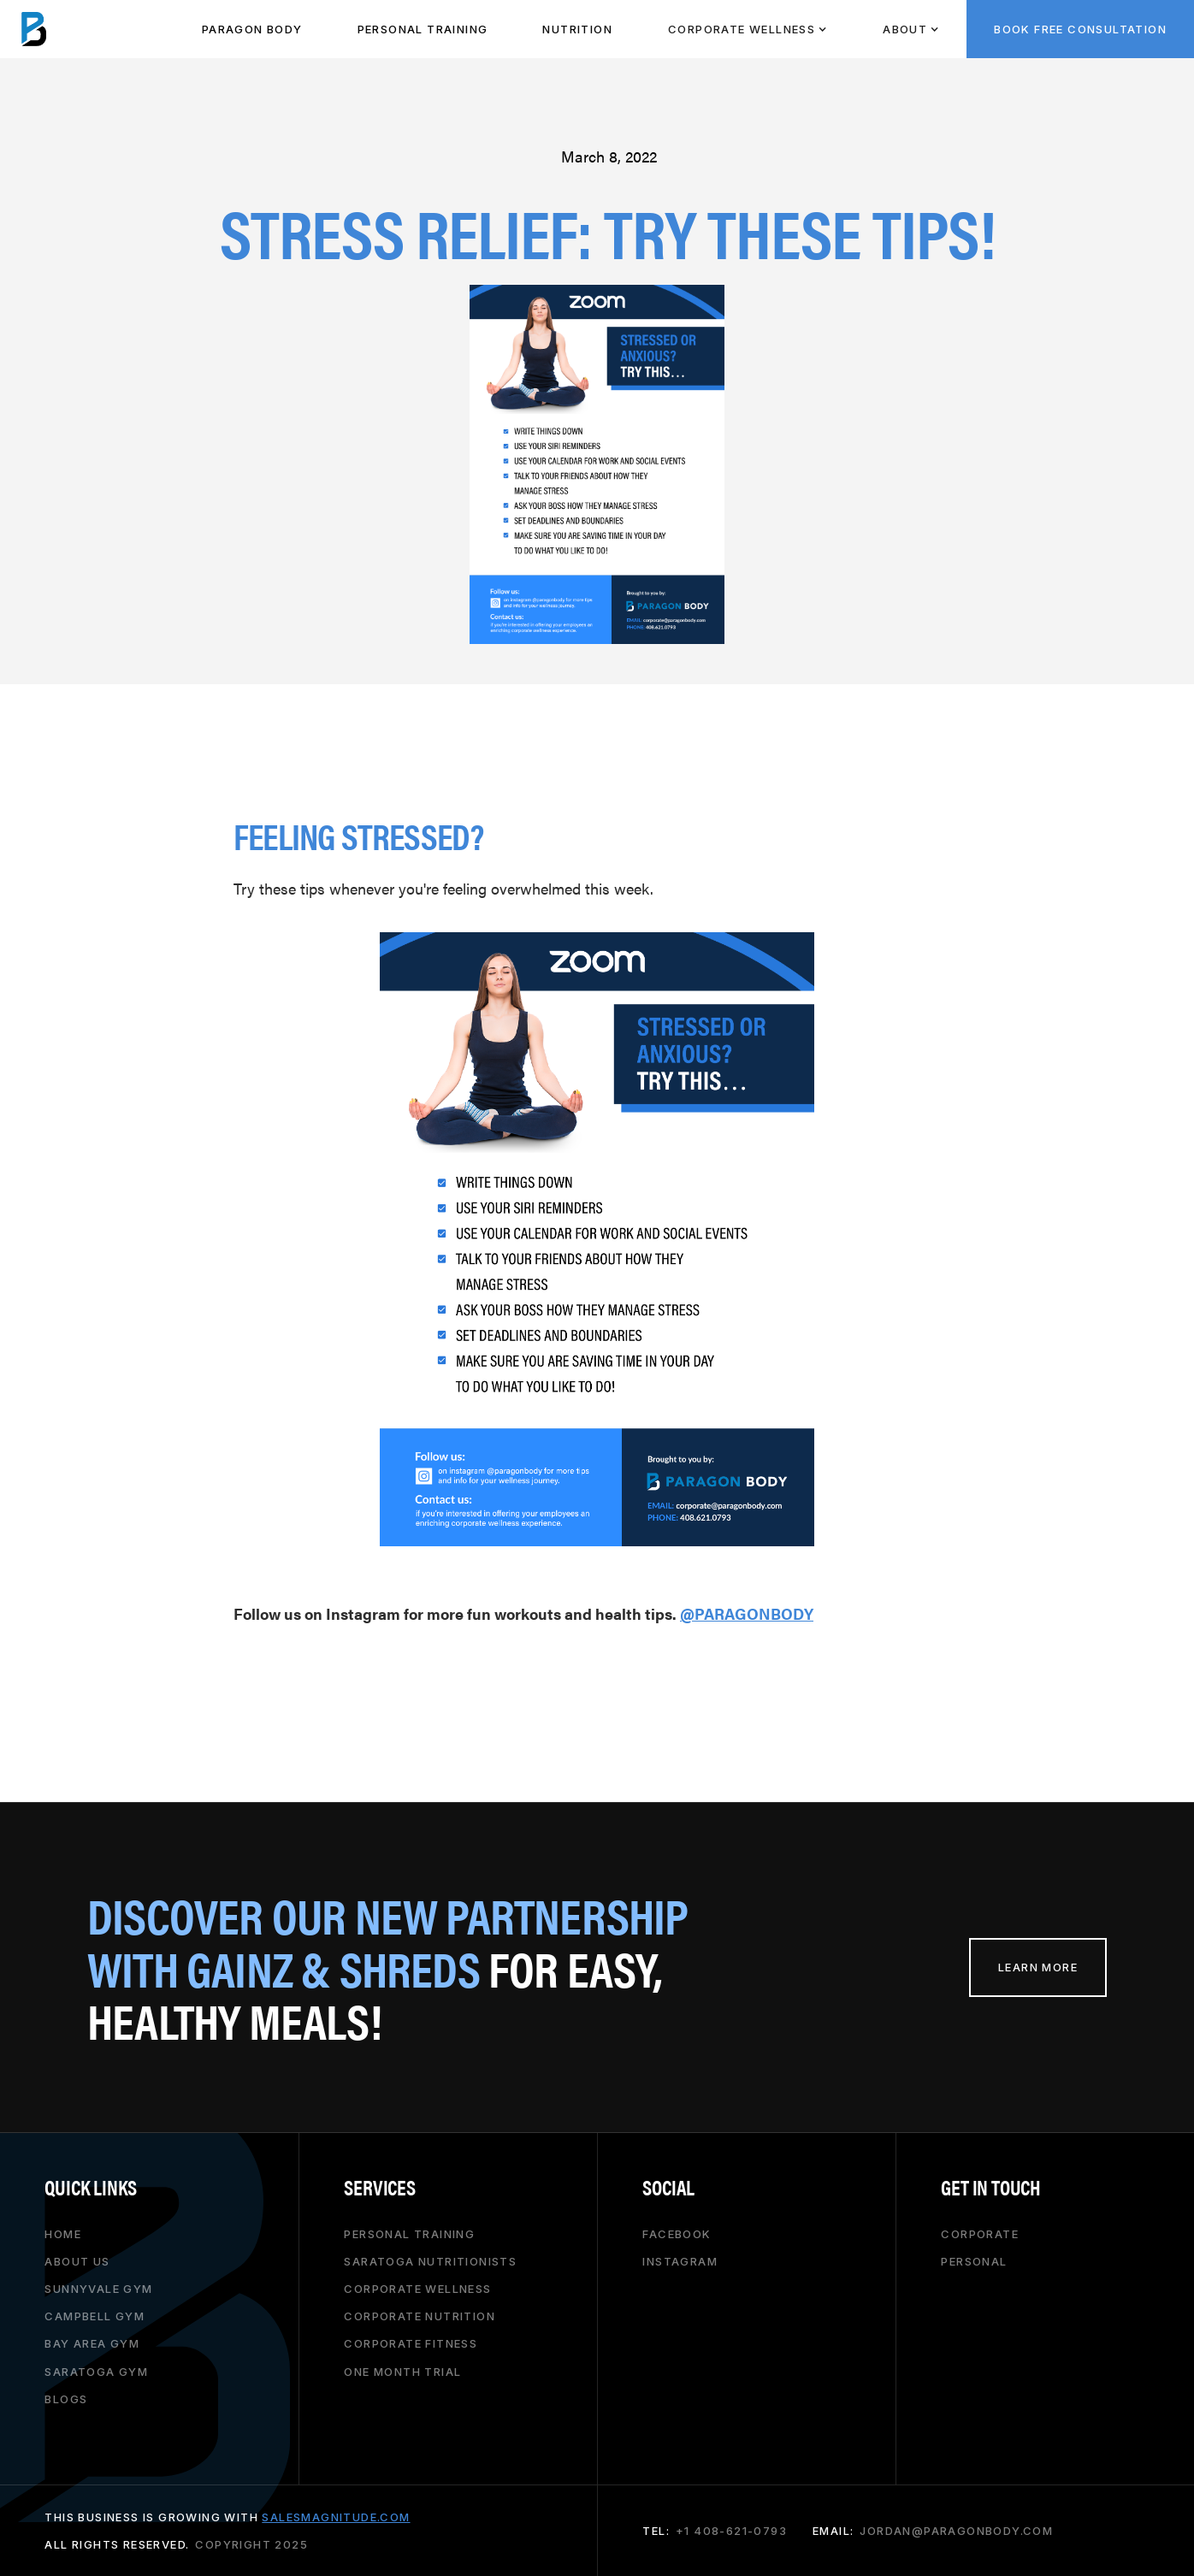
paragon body (252, 29)
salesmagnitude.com (336, 2517)
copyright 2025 (251, 2544)
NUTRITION (577, 29)
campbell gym (94, 2316)
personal (974, 2261)
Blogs (65, 2399)
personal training (409, 2234)
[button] (747, 29)
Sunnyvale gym (98, 2288)
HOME (62, 2234)
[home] (34, 29)
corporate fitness (410, 2343)
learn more (1038, 1967)
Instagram (680, 2261)
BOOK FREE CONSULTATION (1080, 29)
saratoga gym (96, 2371)
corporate (980, 2234)
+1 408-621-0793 (731, 2531)
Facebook (676, 2234)
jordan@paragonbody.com (956, 2531)
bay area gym (91, 2343)
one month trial (402, 2371)
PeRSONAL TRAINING (423, 29)
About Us (76, 2261)
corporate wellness (417, 2288)
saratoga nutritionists (430, 2261)
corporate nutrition (419, 2316)
